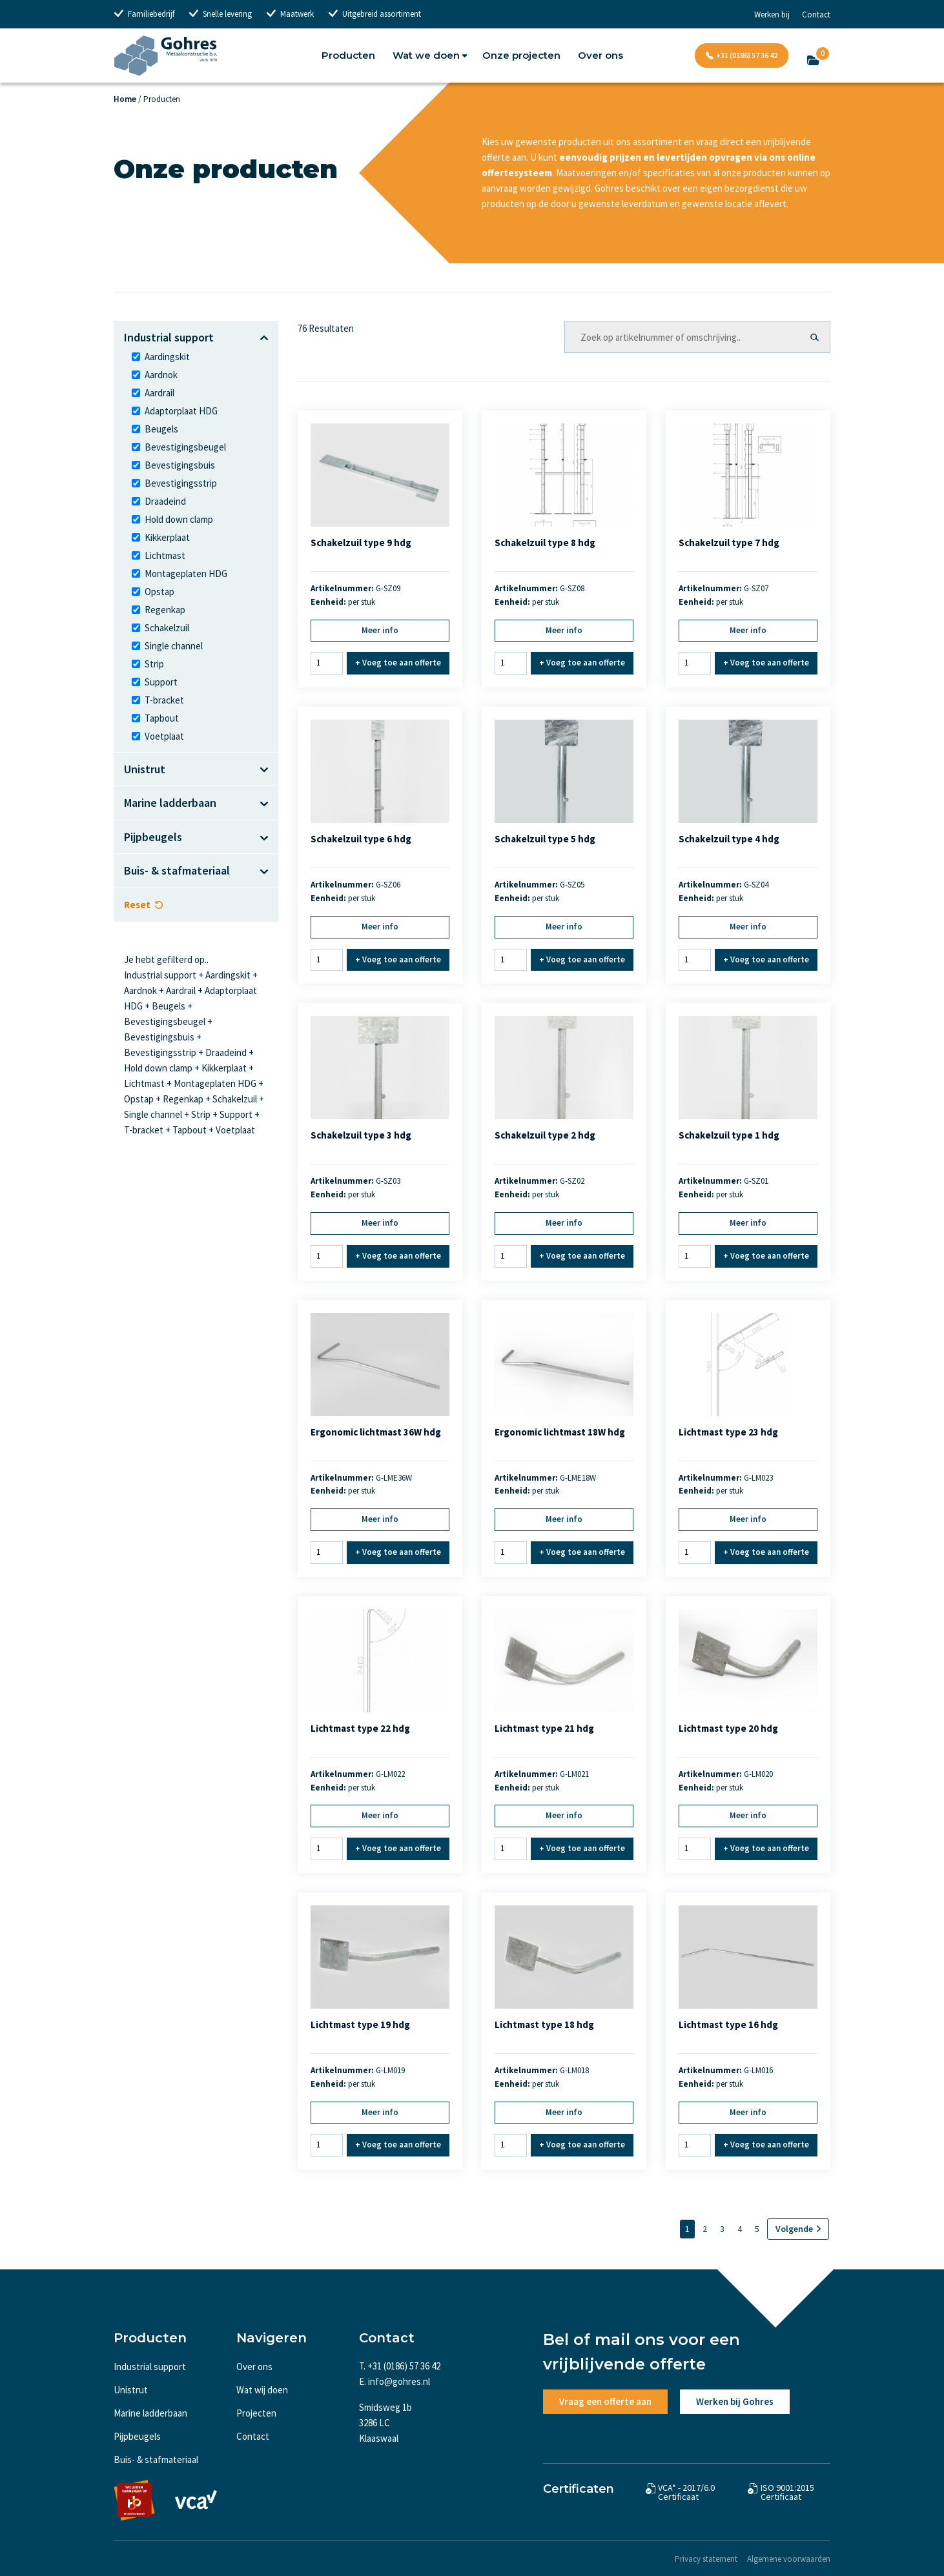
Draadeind (165, 501)
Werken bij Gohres (735, 2401)
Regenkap (165, 609)
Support (161, 682)
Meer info (380, 630)
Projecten (256, 2413)
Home (125, 99)
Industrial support (150, 2366)
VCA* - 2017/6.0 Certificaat (686, 2492)
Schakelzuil (167, 628)
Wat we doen (426, 55)
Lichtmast (165, 555)
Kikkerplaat (167, 537)
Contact (816, 14)
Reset (137, 904)
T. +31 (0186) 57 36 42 (399, 2366)
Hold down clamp (179, 519)
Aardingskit (167, 356)
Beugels (161, 429)
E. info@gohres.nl (394, 2381)
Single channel (174, 646)
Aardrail (159, 393)
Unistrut (131, 2390)
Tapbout (162, 718)
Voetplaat (164, 736)
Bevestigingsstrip (181, 483)
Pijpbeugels (137, 2436)
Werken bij (772, 14)
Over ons (600, 55)
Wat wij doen (262, 2390)
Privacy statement (706, 2558)
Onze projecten (521, 55)
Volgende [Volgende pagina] (794, 2229)
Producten (348, 55)
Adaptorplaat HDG (181, 411)
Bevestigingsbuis (180, 465)
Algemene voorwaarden (788, 2558)
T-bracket (164, 700)
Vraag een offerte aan (605, 2401)
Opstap (159, 591)
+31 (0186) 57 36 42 (746, 55)
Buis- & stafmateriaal (156, 2459)
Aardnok (161, 375)
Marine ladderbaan (150, 2413)
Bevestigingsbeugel (185, 447)
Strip (154, 664)
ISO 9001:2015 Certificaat (787, 2492)
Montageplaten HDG (186, 573)
